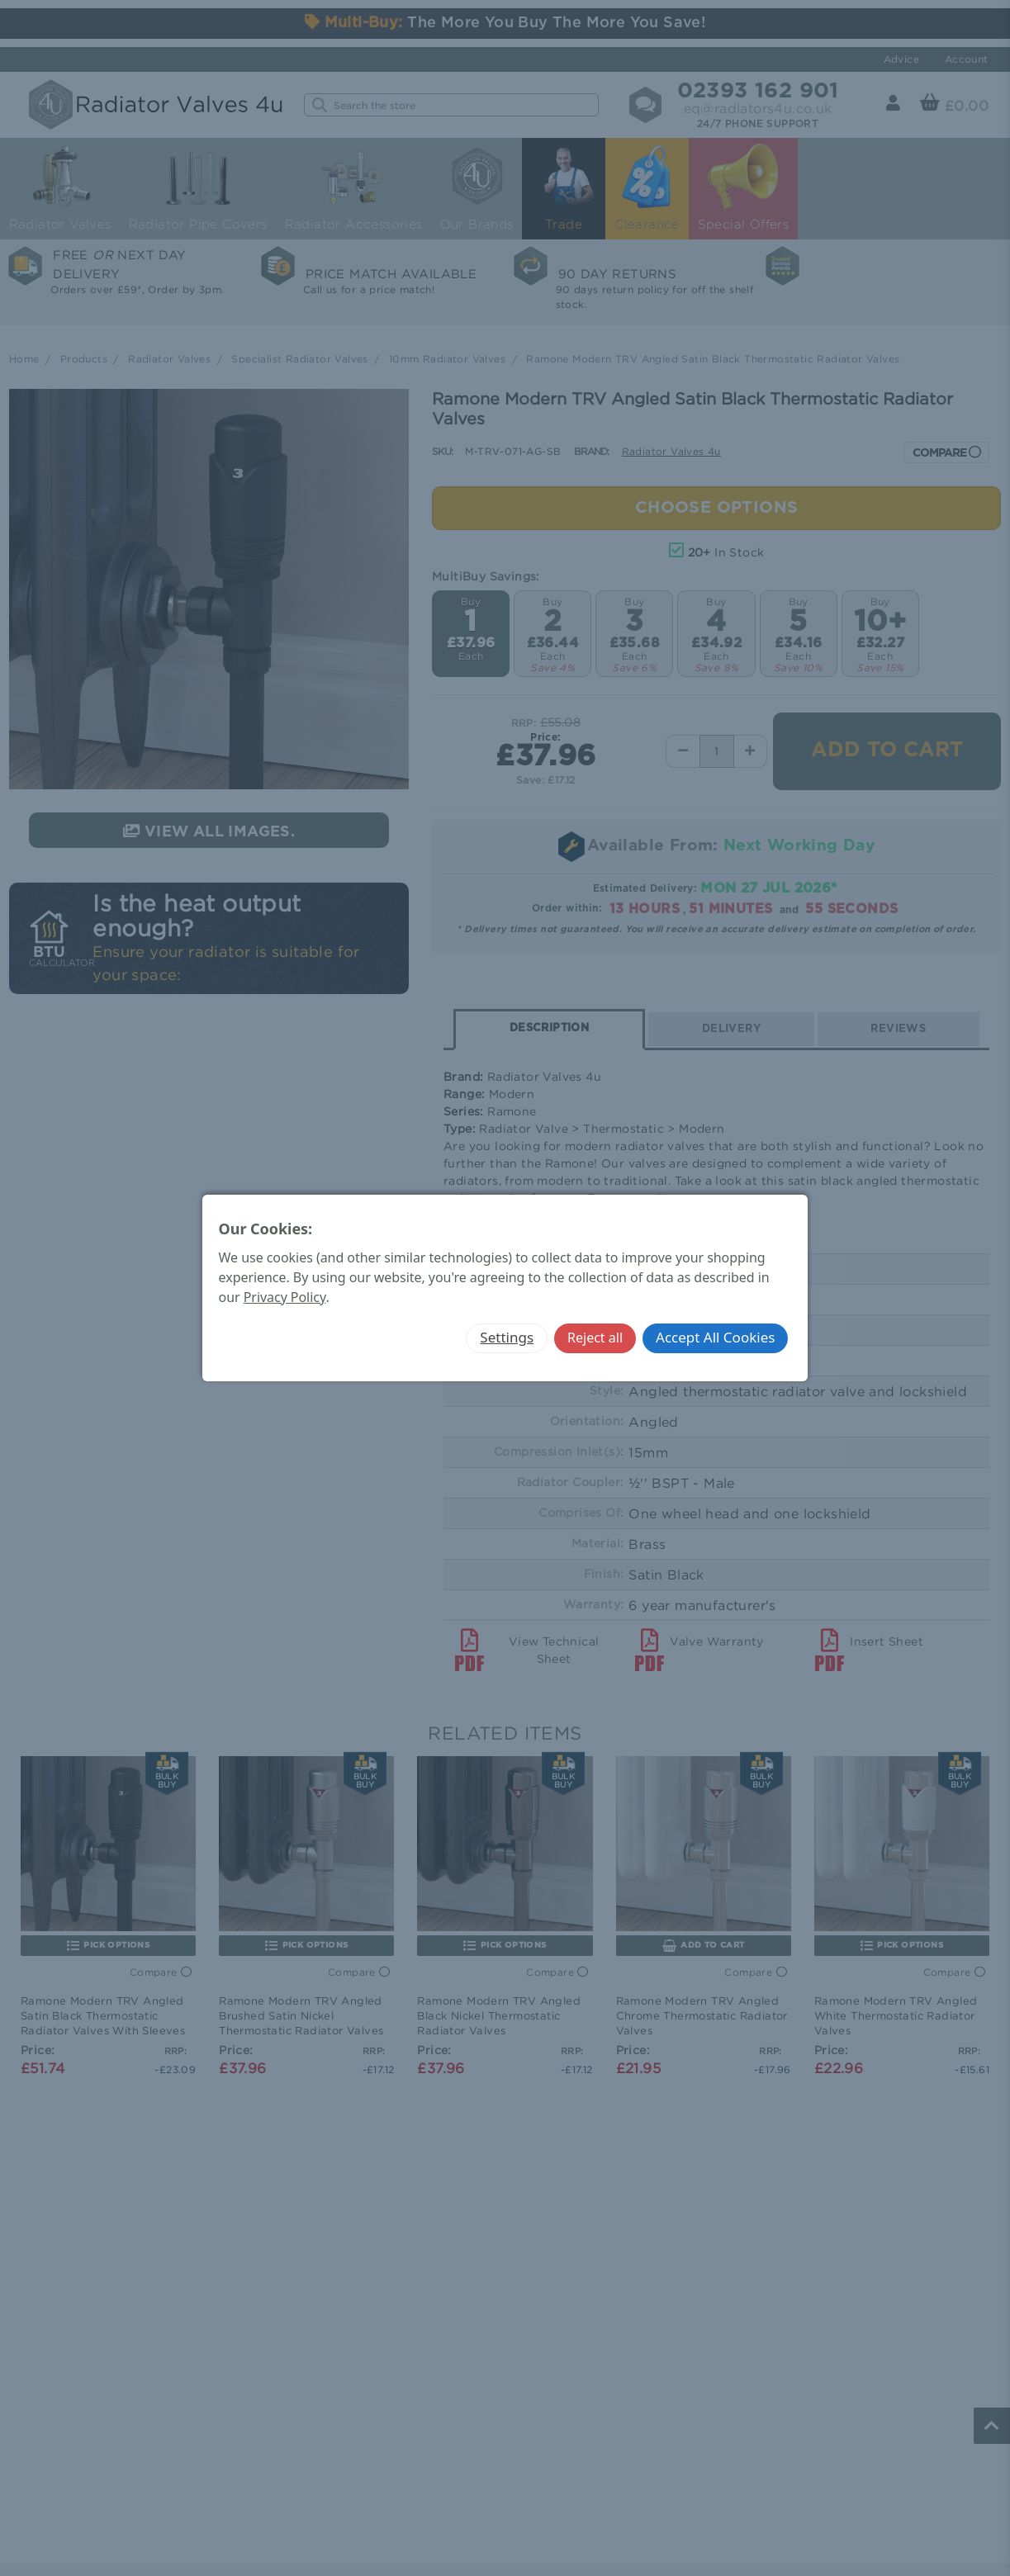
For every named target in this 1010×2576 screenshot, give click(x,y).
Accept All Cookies (715, 1337)
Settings (506, 1337)
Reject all (595, 1337)
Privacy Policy (285, 1297)
